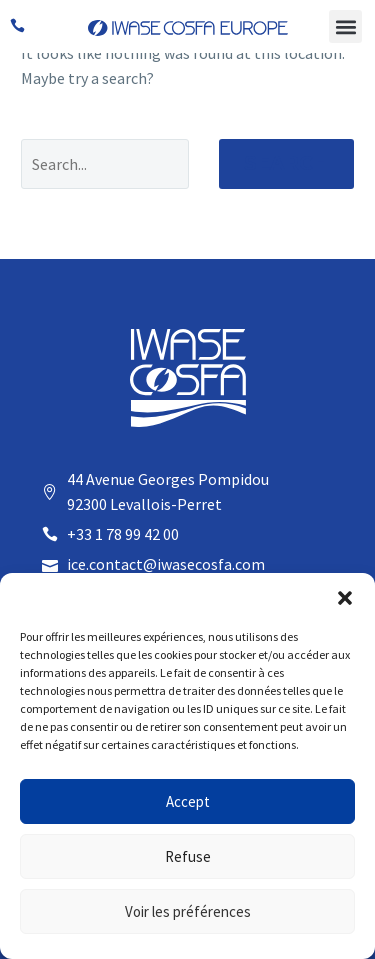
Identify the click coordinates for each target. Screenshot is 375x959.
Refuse (188, 856)
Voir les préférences (188, 911)
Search (286, 163)
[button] (345, 598)
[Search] (105, 164)
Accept (188, 801)
